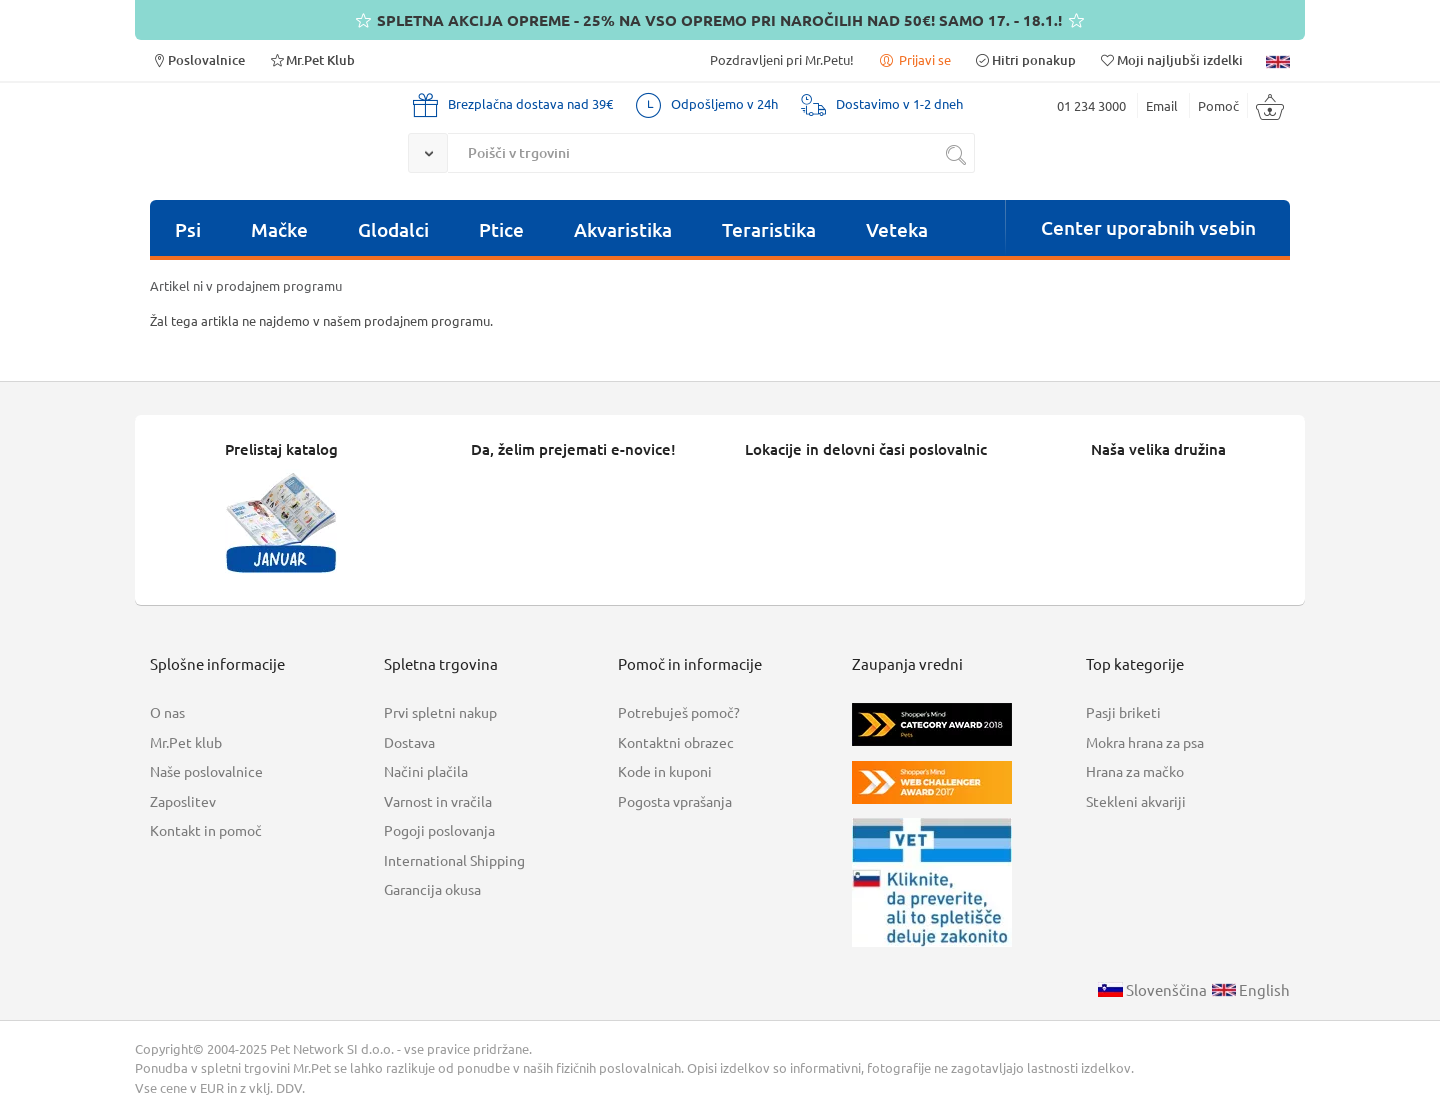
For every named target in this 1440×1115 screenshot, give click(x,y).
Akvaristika (623, 229)
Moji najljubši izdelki (1171, 59)
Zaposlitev (183, 801)
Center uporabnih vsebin (1148, 227)
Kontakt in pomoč (206, 830)
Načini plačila (426, 771)
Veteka (897, 229)
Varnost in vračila (438, 801)
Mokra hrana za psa (1145, 742)
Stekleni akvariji (1136, 801)
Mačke (279, 229)
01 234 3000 (1091, 105)
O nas (167, 712)
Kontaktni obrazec (676, 742)
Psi (188, 229)
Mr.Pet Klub (311, 59)
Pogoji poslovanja (439, 830)
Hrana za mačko (1135, 771)
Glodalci (393, 229)
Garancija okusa (432, 889)
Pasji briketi (1123, 712)
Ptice (501, 229)
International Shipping (454, 860)
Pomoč (1218, 105)
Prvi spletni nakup (440, 712)
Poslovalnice (197, 59)
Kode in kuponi (665, 771)
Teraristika (769, 229)
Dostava (409, 742)
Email (1162, 105)
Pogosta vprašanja (675, 801)
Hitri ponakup (1025, 59)
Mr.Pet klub (186, 742)
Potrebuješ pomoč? (679, 712)
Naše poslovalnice (206, 771)
